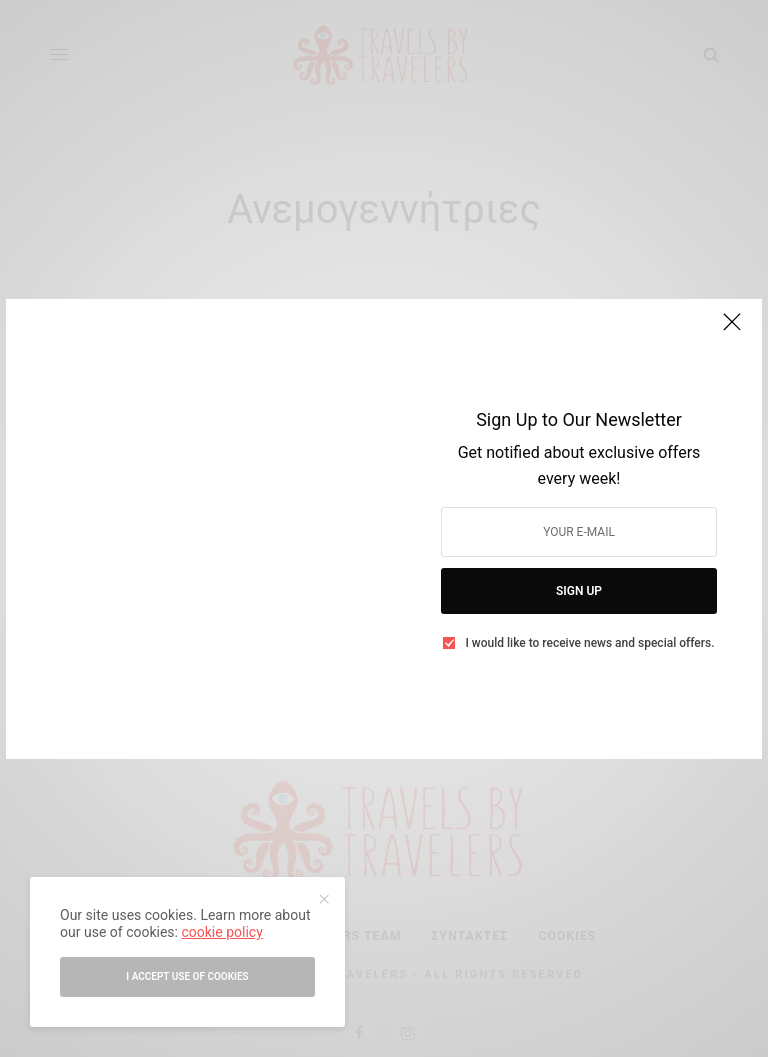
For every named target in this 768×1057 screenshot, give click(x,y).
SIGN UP (579, 591)
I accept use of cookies (187, 976)
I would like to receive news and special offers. (589, 643)
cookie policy (221, 932)
